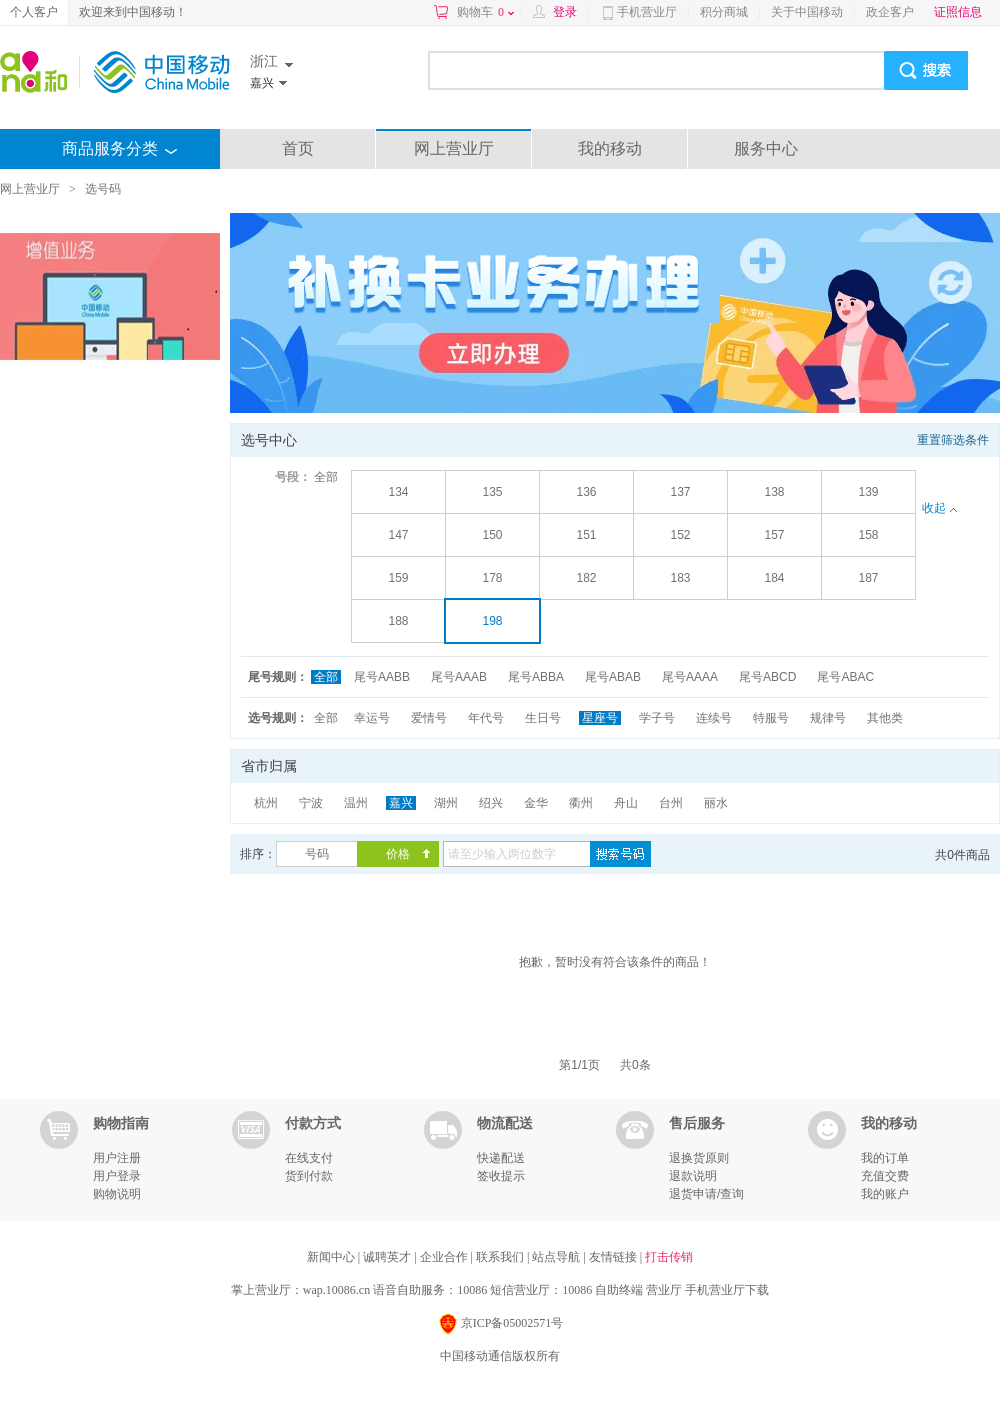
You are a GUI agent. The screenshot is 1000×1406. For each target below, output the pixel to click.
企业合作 (445, 1257)
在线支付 (309, 1158)
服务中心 (766, 148)
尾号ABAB (613, 677)
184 (774, 578)
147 (398, 535)
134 (398, 492)
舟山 (626, 803)
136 (586, 492)
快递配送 (501, 1158)
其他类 (885, 718)
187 (868, 578)
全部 (326, 477)
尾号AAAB (459, 677)
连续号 (714, 718)
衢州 (581, 803)
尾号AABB (382, 677)
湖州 (446, 803)
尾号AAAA (690, 677)
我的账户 (885, 1194)
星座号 (600, 718)
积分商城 (724, 12)
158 (868, 535)
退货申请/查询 (706, 1194)
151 (586, 535)
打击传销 (669, 1257)
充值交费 (885, 1176)
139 (868, 492)
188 (398, 621)
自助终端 (619, 1290)
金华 (536, 803)
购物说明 (117, 1194)
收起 (939, 508)
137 (680, 492)
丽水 (716, 803)
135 (492, 492)
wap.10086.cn (336, 1290)
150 (492, 535)
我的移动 (610, 148)
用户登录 (117, 1176)
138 (774, 492)
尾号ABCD (767, 677)
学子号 (657, 718)
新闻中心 (332, 1257)
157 (774, 535)
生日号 (543, 718)
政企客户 (890, 12)
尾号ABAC (845, 677)
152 (680, 535)
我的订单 (885, 1158)
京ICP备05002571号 (500, 1324)
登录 (565, 12)
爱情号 (429, 718)
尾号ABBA (536, 677)
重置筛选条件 (953, 440)
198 (492, 621)
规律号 (828, 718)
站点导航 (557, 1257)
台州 (671, 803)
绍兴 (491, 803)
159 (398, 578)
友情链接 (614, 1257)
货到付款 (309, 1176)
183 (680, 578)
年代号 (486, 718)
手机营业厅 (647, 12)
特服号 (771, 718)
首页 (298, 148)
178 (492, 578)
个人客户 (34, 12)
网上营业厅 (454, 148)
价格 (398, 854)
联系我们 (501, 1257)
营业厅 (664, 1290)
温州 (356, 803)
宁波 (311, 803)
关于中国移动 (807, 12)
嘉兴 (401, 803)
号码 (317, 854)
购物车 (485, 12)
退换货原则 (699, 1158)
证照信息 (958, 12)
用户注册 (117, 1158)
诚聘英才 (388, 1257)
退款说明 (693, 1176)
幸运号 (372, 718)
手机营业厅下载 (727, 1290)
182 (586, 578)
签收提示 (501, 1176)
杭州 (266, 803)
